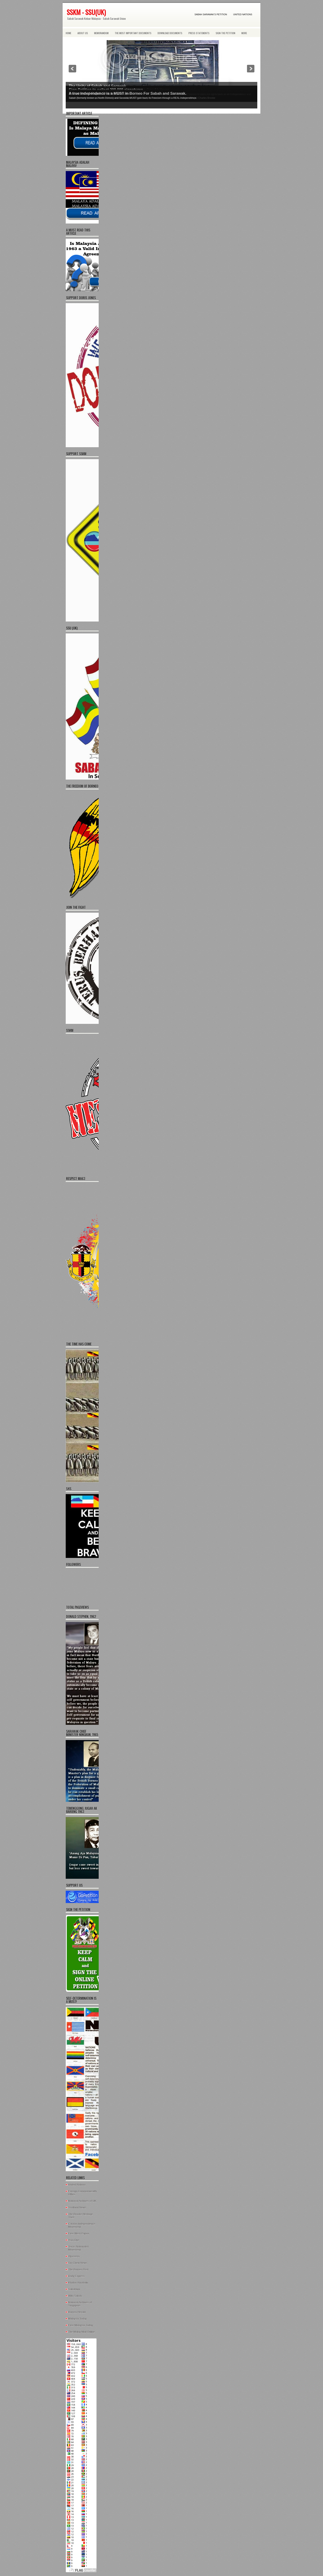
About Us (82, 33)
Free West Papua (78, 2233)
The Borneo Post (78, 2269)
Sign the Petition (225, 33)
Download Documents (170, 33)
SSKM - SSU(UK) (86, 12)
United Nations (242, 14)
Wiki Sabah (75, 2295)
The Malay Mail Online (81, 2331)
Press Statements (198, 33)
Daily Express (76, 2276)
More (244, 33)
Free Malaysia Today (80, 2325)
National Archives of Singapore (80, 2304)
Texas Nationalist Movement (78, 2248)
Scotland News (77, 2207)
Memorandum (101, 33)
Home (68, 33)
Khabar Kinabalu (78, 2282)
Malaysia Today (77, 2318)
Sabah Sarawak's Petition (210, 14)
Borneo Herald (76, 2312)
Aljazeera (73, 2256)
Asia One (73, 2240)
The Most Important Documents (133, 33)
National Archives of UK (82, 2200)
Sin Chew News (77, 2262)
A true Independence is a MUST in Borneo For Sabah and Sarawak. (127, 93)
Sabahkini (74, 2289)
